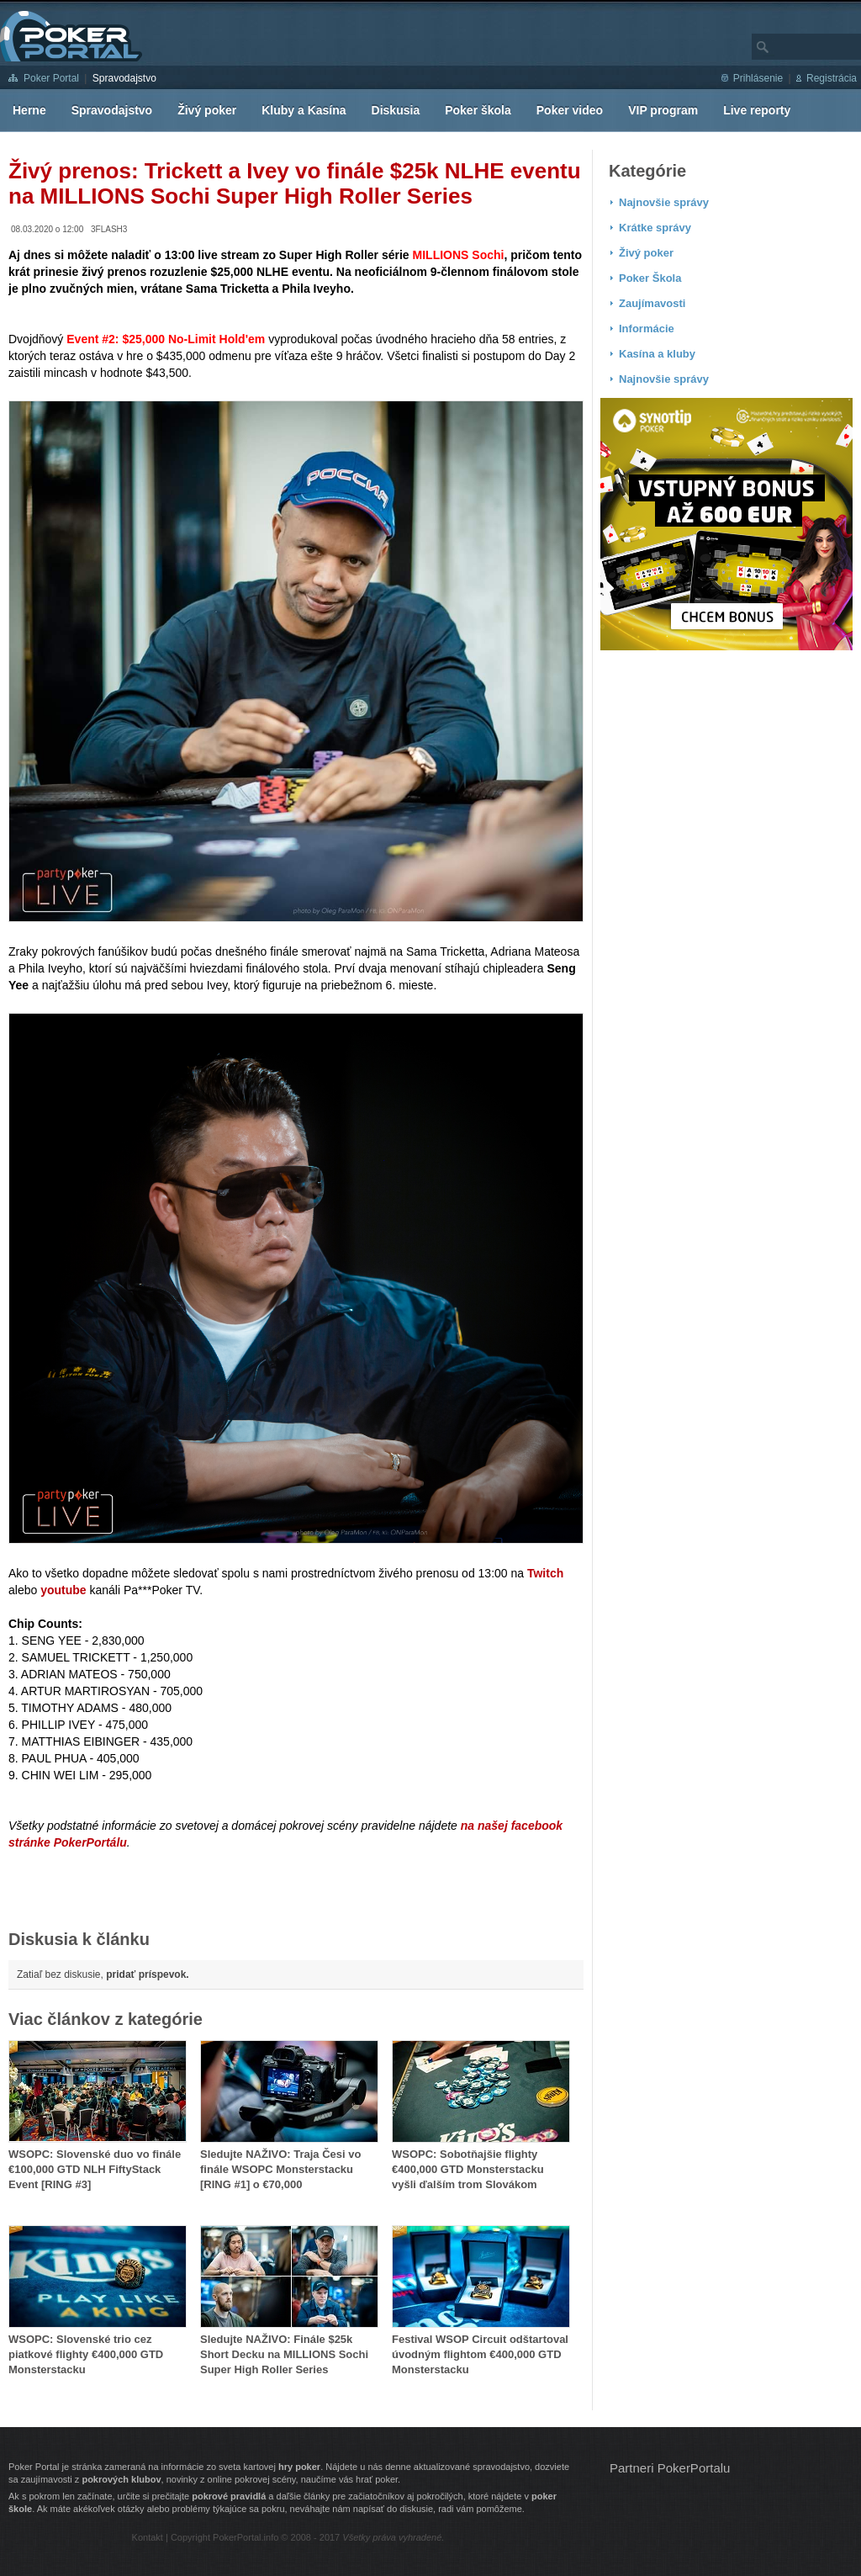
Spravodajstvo (124, 78)
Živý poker (206, 110)
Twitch (545, 1573)
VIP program (663, 110)
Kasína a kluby (657, 353)
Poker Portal (51, 78)
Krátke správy (655, 227)
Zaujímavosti (652, 303)
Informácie (646, 328)
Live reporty (756, 110)
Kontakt (147, 2537)
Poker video (569, 110)
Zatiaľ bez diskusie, (103, 1974)
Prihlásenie (758, 78)
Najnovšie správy (664, 202)
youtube (63, 1590)
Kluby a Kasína (303, 110)
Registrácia (831, 78)
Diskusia (396, 110)
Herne (29, 110)
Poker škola (478, 110)
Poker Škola (650, 278)
